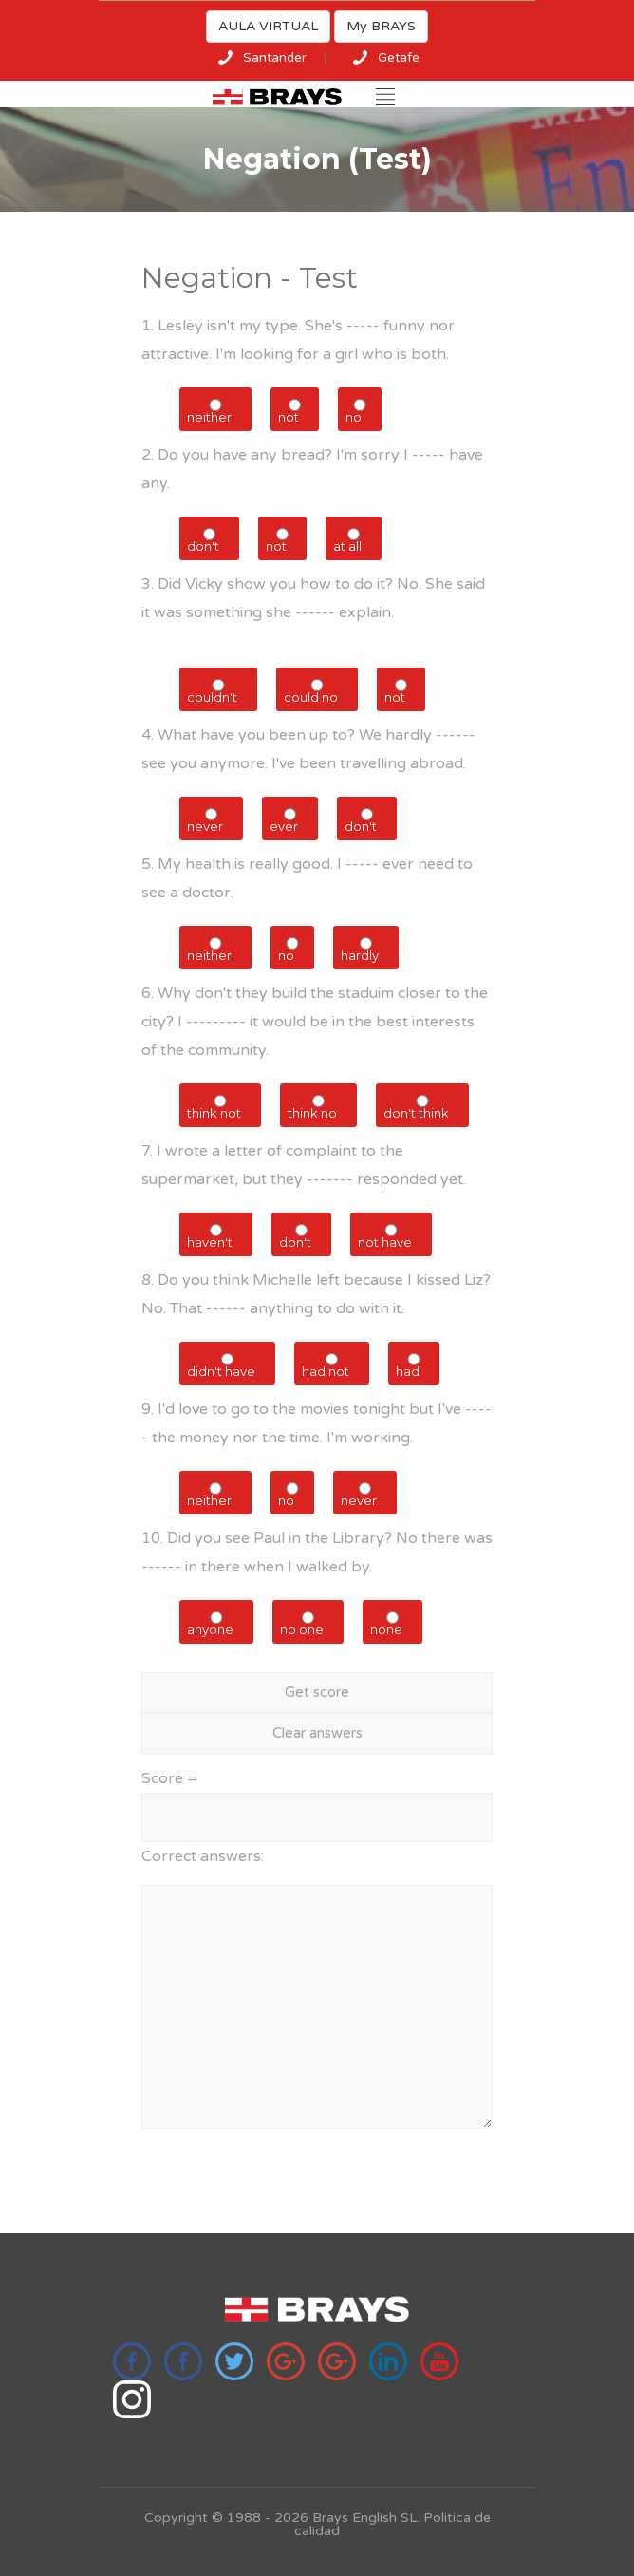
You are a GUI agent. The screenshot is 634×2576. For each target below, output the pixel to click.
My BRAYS (381, 26)
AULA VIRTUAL (268, 26)
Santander (275, 58)
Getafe (399, 58)
